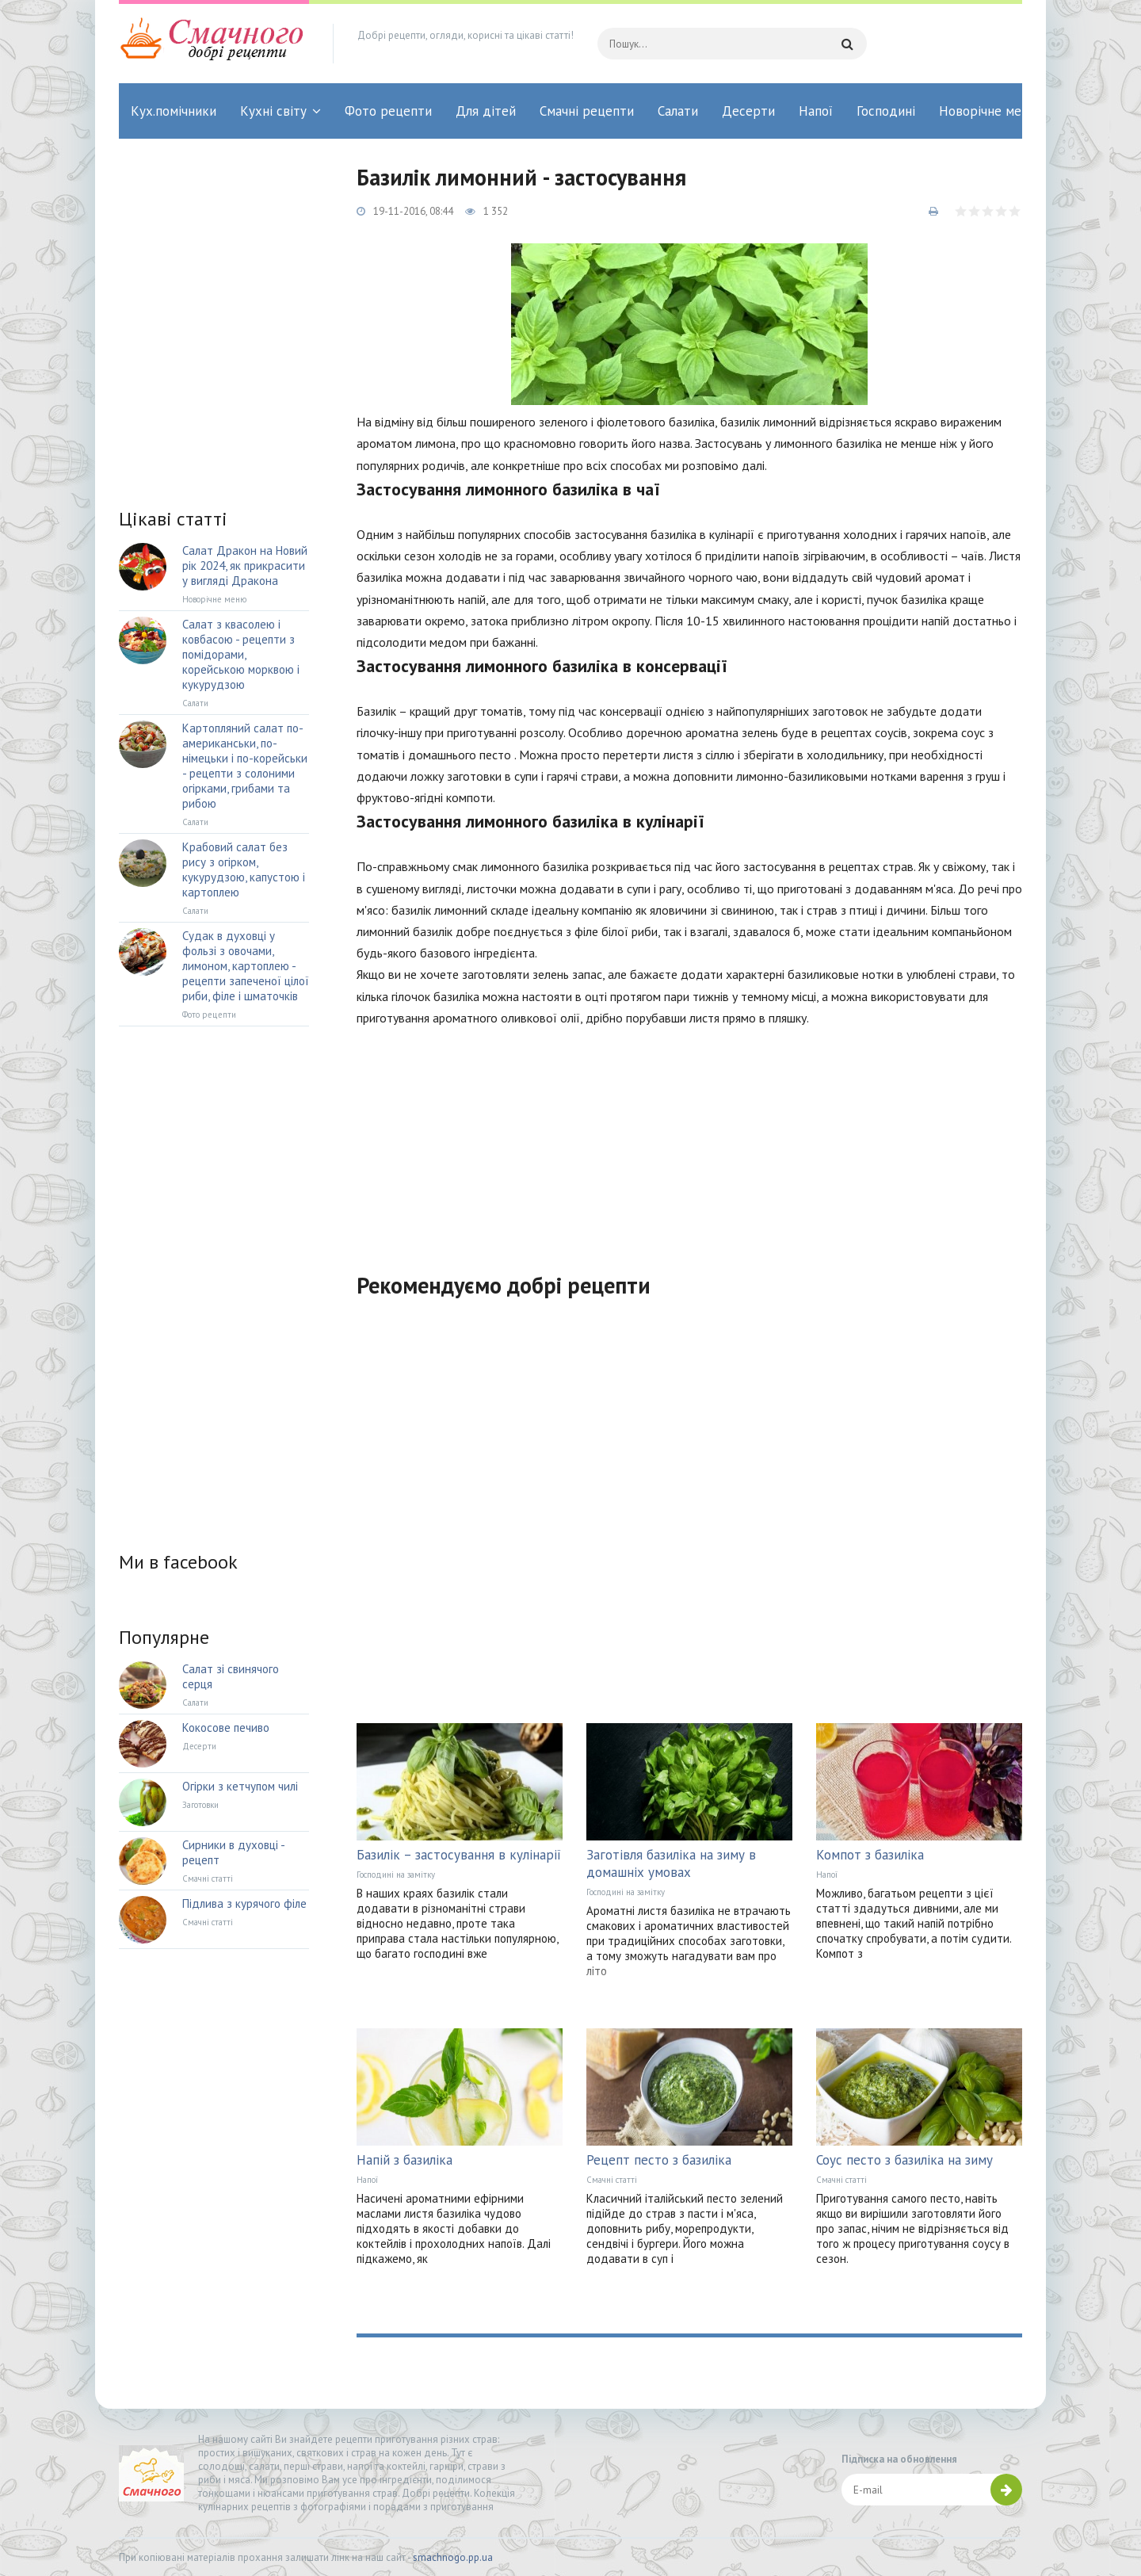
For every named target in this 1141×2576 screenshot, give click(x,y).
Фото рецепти (388, 111)
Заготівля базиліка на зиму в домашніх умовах (671, 1863)
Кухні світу (273, 111)
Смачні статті (611, 2179)
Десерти (748, 111)
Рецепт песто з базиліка (658, 2160)
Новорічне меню (989, 111)
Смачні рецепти (587, 111)
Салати (678, 111)
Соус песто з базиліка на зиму (904, 2160)
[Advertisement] (689, 1140)
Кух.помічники (173, 111)
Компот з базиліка (870, 1854)
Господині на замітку (396, 1874)
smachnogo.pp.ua (453, 2557)
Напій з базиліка (404, 2160)
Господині (886, 111)
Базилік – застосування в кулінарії (459, 1854)
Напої (816, 111)
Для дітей (486, 111)
